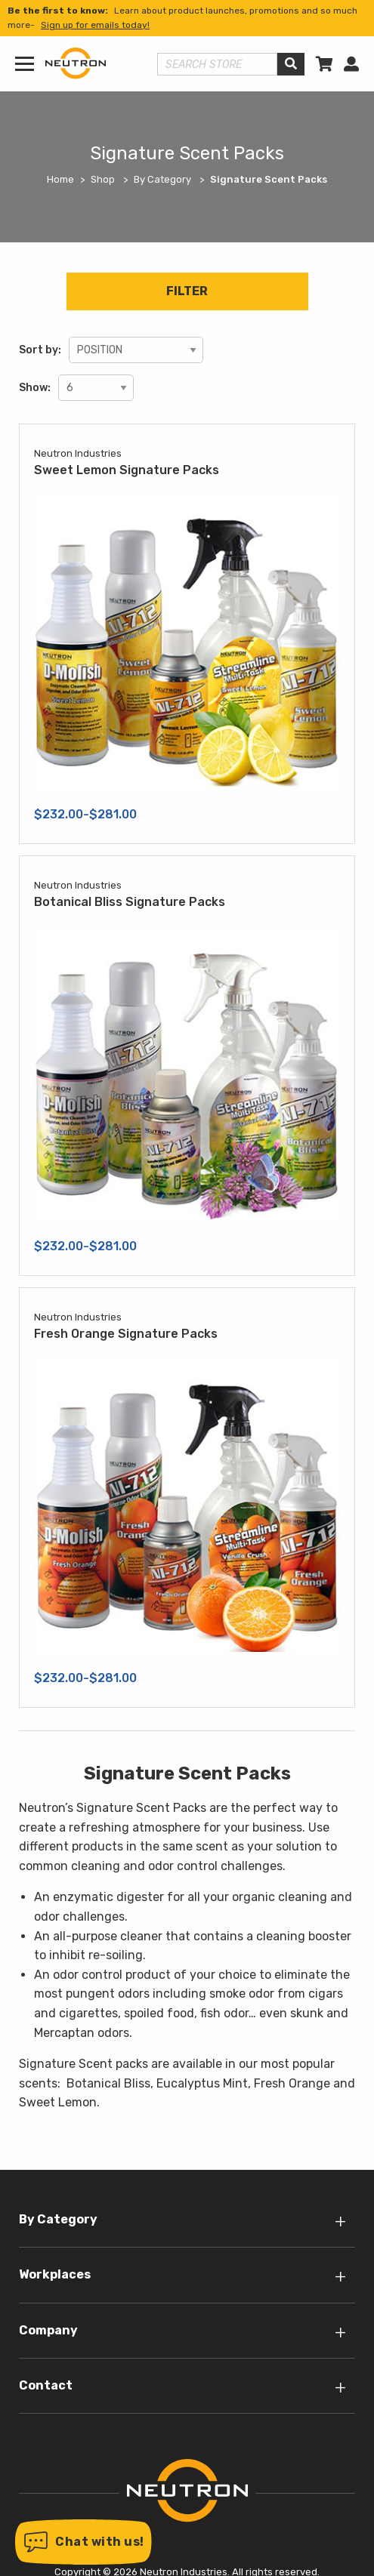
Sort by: (40, 350)
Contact (46, 2385)
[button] (83, 2542)
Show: (35, 387)
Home (60, 179)
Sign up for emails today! (95, 25)
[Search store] (217, 64)
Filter (187, 291)
